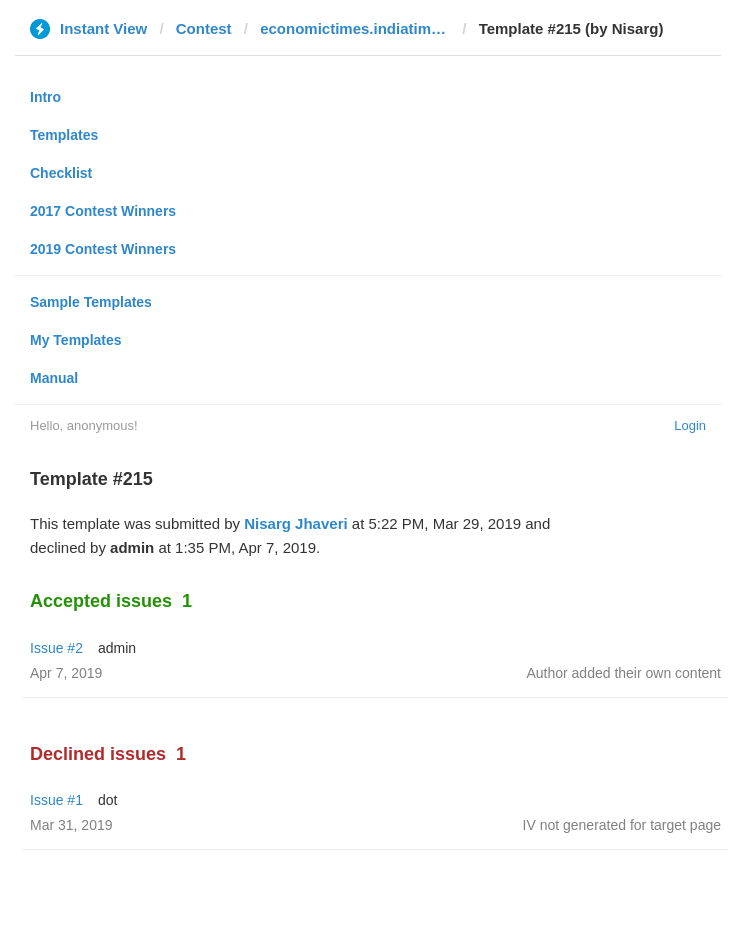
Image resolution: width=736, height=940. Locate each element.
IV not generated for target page (622, 825)
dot (107, 800)
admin (117, 648)
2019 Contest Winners (103, 249)
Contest (204, 28)
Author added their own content (623, 673)
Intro (45, 97)
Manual (54, 378)
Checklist (61, 173)
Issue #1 (56, 800)
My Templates (76, 340)
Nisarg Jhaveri (295, 523)
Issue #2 (56, 648)
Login (690, 425)
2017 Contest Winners (103, 211)
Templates (64, 135)
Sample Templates (91, 302)
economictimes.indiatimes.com (355, 28)
